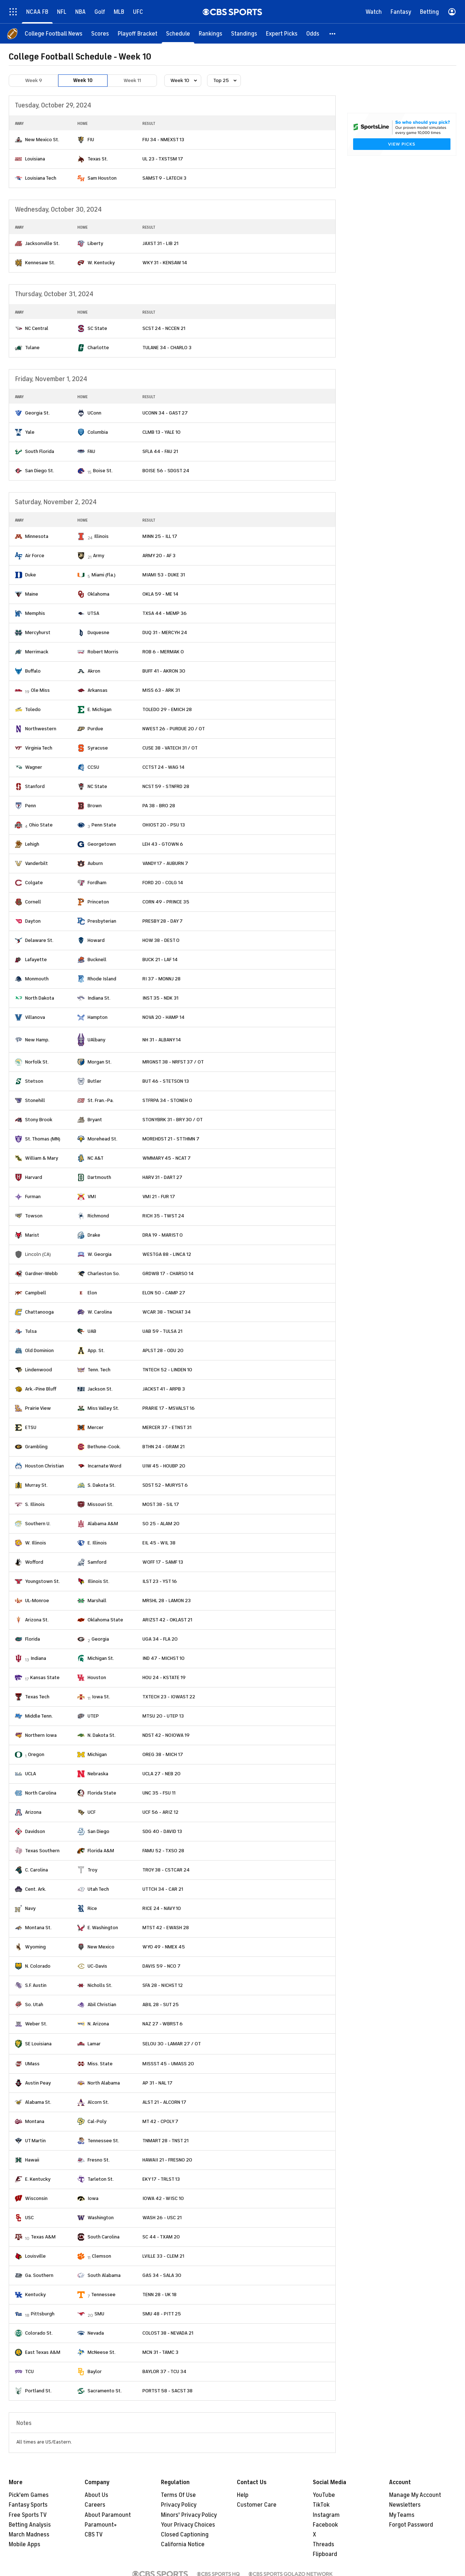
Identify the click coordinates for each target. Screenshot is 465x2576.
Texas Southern (42, 1851)
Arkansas (98, 690)
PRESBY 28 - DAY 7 (162, 921)
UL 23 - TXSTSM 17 (162, 159)
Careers (95, 2504)
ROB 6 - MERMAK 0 (163, 652)
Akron (94, 671)
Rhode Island (102, 979)
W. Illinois (35, 1543)
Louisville (35, 2256)
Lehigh (32, 844)
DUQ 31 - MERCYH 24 (164, 632)
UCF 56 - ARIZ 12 (160, 1812)
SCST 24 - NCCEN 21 (163, 328)
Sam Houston (102, 178)
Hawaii (32, 2160)
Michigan (97, 1754)
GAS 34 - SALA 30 (161, 2275)
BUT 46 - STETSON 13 (165, 1081)
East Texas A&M (42, 2352)
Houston (97, 1677)
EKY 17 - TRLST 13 (161, 2179)
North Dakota (39, 998)
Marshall (97, 1600)
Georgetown (102, 844)
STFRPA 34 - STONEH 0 (167, 1100)
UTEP (93, 1716)
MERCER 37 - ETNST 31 (166, 1427)
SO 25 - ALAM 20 (160, 1523)
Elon (92, 1293)
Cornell (33, 902)
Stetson (34, 1081)
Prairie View (38, 1408)
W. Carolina (100, 1312)
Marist (32, 1235)
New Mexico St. (42, 139)
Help (242, 2495)
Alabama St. (38, 2102)
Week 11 (132, 80)
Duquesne (98, 632)
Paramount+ (101, 2524)
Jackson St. (100, 1389)
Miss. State (100, 2064)
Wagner (33, 767)
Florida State (102, 1793)
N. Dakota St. (102, 1735)
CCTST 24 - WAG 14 (163, 767)
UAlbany (96, 1040)
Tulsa (31, 1331)
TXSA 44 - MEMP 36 (164, 613)
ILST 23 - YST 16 (159, 1581)
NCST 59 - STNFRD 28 (165, 786)
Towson (34, 1216)
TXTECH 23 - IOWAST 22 (168, 1697)
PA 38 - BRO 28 (158, 806)
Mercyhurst (37, 632)
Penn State (104, 825)
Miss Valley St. (103, 1408)
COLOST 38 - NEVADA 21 (167, 2333)
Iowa (93, 2198)
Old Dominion (39, 1350)
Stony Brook (38, 1119)
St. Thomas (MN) (42, 1139)
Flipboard (325, 2554)
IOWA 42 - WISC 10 (163, 2198)
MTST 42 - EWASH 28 (165, 1927)
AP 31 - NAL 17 (157, 2083)
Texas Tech (37, 1697)
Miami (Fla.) (104, 575)
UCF (92, 1812)
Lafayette (36, 959)
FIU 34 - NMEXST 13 (163, 139)
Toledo (33, 709)
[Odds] (313, 34)
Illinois (101, 536)
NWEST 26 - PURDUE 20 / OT (173, 729)
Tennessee (103, 2294)
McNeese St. (102, 2352)
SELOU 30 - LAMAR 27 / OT (171, 2044)
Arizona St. (37, 1620)
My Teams (402, 2515)
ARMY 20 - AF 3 (158, 555)
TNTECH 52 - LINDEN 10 (167, 1370)
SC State (97, 328)
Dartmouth (99, 1177)
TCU (29, 2371)
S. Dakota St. (102, 1485)
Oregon (36, 1754)
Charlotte (98, 347)
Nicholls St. (100, 1985)
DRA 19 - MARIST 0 (162, 1235)
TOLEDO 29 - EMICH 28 (167, 709)
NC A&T (96, 1158)
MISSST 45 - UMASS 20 (168, 2064)
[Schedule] (178, 34)
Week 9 (33, 80)
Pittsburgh (42, 2314)
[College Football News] (53, 34)
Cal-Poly (97, 2121)
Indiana (38, 1658)
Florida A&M (101, 1851)
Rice (92, 1908)
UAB (92, 1331)
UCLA (30, 1774)
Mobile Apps (24, 2544)
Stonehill (35, 1100)
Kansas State (45, 1677)
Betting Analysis (30, 2524)
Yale (30, 432)
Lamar (94, 2044)
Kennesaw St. (40, 263)
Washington (101, 2217)
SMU (99, 2314)
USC (29, 2217)
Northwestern (40, 729)
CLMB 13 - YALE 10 (161, 432)
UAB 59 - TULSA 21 (162, 1331)
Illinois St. (98, 1581)
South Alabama (104, 2275)
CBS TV (94, 2534)
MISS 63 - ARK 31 (161, 690)
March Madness (29, 2534)
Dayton (33, 921)
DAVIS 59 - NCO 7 (161, 1966)
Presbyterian (102, 921)
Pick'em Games (29, 2495)
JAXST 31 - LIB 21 (160, 243)
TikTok (321, 2504)
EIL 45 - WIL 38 (158, 1543)
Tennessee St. (103, 2141)
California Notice (183, 2544)
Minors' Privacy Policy (189, 2515)
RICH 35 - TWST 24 (163, 1216)
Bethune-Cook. (104, 1447)
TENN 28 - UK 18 (159, 2294)
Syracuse (98, 748)
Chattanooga (39, 1312)
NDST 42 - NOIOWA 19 (166, 1735)
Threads (323, 2544)
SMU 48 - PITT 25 (161, 2314)
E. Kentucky (37, 2179)
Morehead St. (102, 1139)
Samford (97, 1562)
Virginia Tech (38, 748)
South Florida (39, 451)
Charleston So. (104, 1273)
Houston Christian (44, 1466)
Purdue (95, 729)
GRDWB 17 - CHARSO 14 (168, 1273)
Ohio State (41, 825)
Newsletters (405, 2504)
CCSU (93, 767)
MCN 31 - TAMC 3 (160, 2352)
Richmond (98, 1216)
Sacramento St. (105, 2391)
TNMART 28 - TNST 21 (165, 2141)
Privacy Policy (179, 2504)
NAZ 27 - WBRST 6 (162, 2024)
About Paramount (108, 2515)
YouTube (324, 2495)
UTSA (93, 613)
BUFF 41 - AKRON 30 (163, 671)
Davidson (35, 1831)
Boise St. (103, 471)
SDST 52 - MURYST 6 (165, 1485)
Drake (94, 1235)
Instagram (326, 2515)
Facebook (325, 2524)
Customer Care (256, 2504)
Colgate (34, 882)
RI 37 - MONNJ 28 (161, 979)
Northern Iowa (41, 1735)
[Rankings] (210, 34)
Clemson (101, 2256)
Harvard (33, 1177)
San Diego (98, 1831)
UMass (32, 2064)
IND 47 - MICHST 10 (163, 1658)
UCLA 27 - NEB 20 (161, 1774)
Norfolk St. (37, 1062)
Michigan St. (101, 1658)
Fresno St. (99, 2160)
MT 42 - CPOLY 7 (160, 2121)
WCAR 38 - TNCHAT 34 (166, 1312)
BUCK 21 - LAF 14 (160, 959)
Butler (94, 1081)
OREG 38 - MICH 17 (162, 1754)
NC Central (36, 328)
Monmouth (37, 979)
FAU (91, 451)
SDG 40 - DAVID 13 (162, 1831)
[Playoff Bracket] (137, 34)
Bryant (95, 1119)
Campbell (35, 1293)
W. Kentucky (101, 263)
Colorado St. (39, 2333)
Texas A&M (43, 2237)
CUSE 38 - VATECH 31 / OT (170, 748)
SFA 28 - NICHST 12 (162, 1985)
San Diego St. (39, 471)
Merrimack (36, 652)
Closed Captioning (185, 2534)
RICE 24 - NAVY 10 (161, 1908)
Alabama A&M (103, 1523)
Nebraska (98, 1774)
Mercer (96, 1427)
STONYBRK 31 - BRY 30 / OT (172, 1119)
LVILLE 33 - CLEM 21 (163, 2256)
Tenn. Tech (99, 1370)
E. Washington (103, 1927)
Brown (95, 806)
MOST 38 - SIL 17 (160, 1504)
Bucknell (97, 959)
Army (98, 555)
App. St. (96, 1350)
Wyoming (35, 1947)
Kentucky (35, 2294)
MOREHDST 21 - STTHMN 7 (170, 1139)
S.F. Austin (35, 1985)
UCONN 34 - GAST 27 (165, 413)
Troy (92, 1870)
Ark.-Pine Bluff (40, 1389)
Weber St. (36, 2024)
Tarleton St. (101, 2179)
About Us (96, 2495)
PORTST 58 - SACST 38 (167, 2391)
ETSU (30, 1427)
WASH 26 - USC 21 (162, 2217)
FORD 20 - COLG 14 (162, 882)
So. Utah (34, 2004)
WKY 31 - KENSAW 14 (164, 263)
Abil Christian (102, 2004)
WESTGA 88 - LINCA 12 (166, 1254)
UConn (94, 413)
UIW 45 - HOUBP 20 (163, 1466)
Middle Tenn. (39, 1716)
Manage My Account (415, 2495)
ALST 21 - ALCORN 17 (164, 2102)
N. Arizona (98, 2024)
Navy (30, 1908)
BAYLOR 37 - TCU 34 (164, 2371)
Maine (31, 594)
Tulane (32, 347)
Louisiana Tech (40, 178)
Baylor (95, 2371)
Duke (30, 575)
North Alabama (104, 2083)
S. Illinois (35, 1504)
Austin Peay (38, 2083)
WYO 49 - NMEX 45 (163, 1947)
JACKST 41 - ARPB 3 (163, 1389)
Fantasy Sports (28, 2504)
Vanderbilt (36, 863)
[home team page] (18, 139)
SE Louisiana (38, 2044)
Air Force (34, 555)
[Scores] (100, 34)
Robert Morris (103, 652)
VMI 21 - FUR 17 (158, 1196)
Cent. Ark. (35, 1889)
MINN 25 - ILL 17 (159, 536)
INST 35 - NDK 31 (160, 998)
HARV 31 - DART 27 (162, 1177)
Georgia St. (37, 413)
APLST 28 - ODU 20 (162, 1350)
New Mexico (101, 1947)
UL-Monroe (37, 1600)
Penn (30, 806)
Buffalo (33, 671)
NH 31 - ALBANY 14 (161, 1040)
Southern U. (37, 1523)
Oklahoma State (105, 1620)
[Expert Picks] (282, 34)
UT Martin (35, 2141)
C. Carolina (36, 1870)
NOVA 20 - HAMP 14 (163, 1017)
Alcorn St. (98, 2102)
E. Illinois (97, 1543)
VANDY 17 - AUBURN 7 (165, 863)
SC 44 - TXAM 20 (161, 2237)
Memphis (35, 613)
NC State (97, 786)
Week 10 (83, 80)
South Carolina (104, 2237)
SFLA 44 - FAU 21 (160, 451)
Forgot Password (411, 2524)
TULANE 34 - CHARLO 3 (166, 347)
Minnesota (36, 536)
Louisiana (35, 159)
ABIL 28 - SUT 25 (160, 2004)
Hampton (98, 1017)
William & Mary (41, 1158)
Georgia (100, 1639)
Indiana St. (99, 998)
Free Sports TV (28, 2515)
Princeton (98, 902)
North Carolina (40, 1793)
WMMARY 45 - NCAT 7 (166, 1158)
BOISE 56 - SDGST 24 (165, 471)
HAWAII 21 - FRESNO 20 (167, 2160)
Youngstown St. (42, 1581)
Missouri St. (100, 1504)
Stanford (35, 786)
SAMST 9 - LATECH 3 (164, 178)
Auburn (95, 863)
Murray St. (36, 1485)
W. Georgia (100, 1254)
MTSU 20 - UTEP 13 (163, 1716)
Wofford (34, 1562)
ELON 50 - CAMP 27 (163, 1293)
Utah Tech (98, 1889)
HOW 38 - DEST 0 (160, 940)
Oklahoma (98, 594)
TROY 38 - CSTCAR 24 (166, 1870)
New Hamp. (37, 1040)
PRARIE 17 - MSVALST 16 (168, 1408)
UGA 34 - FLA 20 (160, 1639)
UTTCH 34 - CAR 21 (162, 1889)
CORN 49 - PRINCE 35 (165, 902)
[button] (333, 34)
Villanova (35, 1017)
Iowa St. (101, 1697)
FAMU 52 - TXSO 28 (163, 1851)
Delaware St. (39, 940)
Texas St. (98, 159)
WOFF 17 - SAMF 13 (162, 1562)
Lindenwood (38, 1370)
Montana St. (38, 1927)
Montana (34, 2121)
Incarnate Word (104, 1466)
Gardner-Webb (41, 1273)
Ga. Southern (39, 2275)
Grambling (36, 1447)
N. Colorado (37, 1966)
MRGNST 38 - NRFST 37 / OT (173, 1062)
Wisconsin (36, 2198)
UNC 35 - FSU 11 (158, 1793)
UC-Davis (97, 1966)
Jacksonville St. (42, 243)
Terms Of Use (178, 2495)
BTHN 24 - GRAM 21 (163, 1447)
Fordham (97, 882)
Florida (32, 1639)
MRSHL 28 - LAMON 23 (166, 1600)
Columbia (98, 432)
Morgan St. (100, 1062)
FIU (91, 139)
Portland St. (38, 2391)
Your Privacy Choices (188, 2524)
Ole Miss (40, 690)
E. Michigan (100, 709)
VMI (92, 1196)
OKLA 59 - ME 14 (160, 594)
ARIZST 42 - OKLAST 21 (167, 1620)
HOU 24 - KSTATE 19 (164, 1677)
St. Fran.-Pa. (101, 1100)
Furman (33, 1196)
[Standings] (244, 34)
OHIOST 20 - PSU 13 (163, 825)
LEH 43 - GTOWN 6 (162, 844)
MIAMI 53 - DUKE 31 (163, 575)
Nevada (96, 2333)
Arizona (33, 1812)
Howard (96, 940)
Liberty (95, 243)
